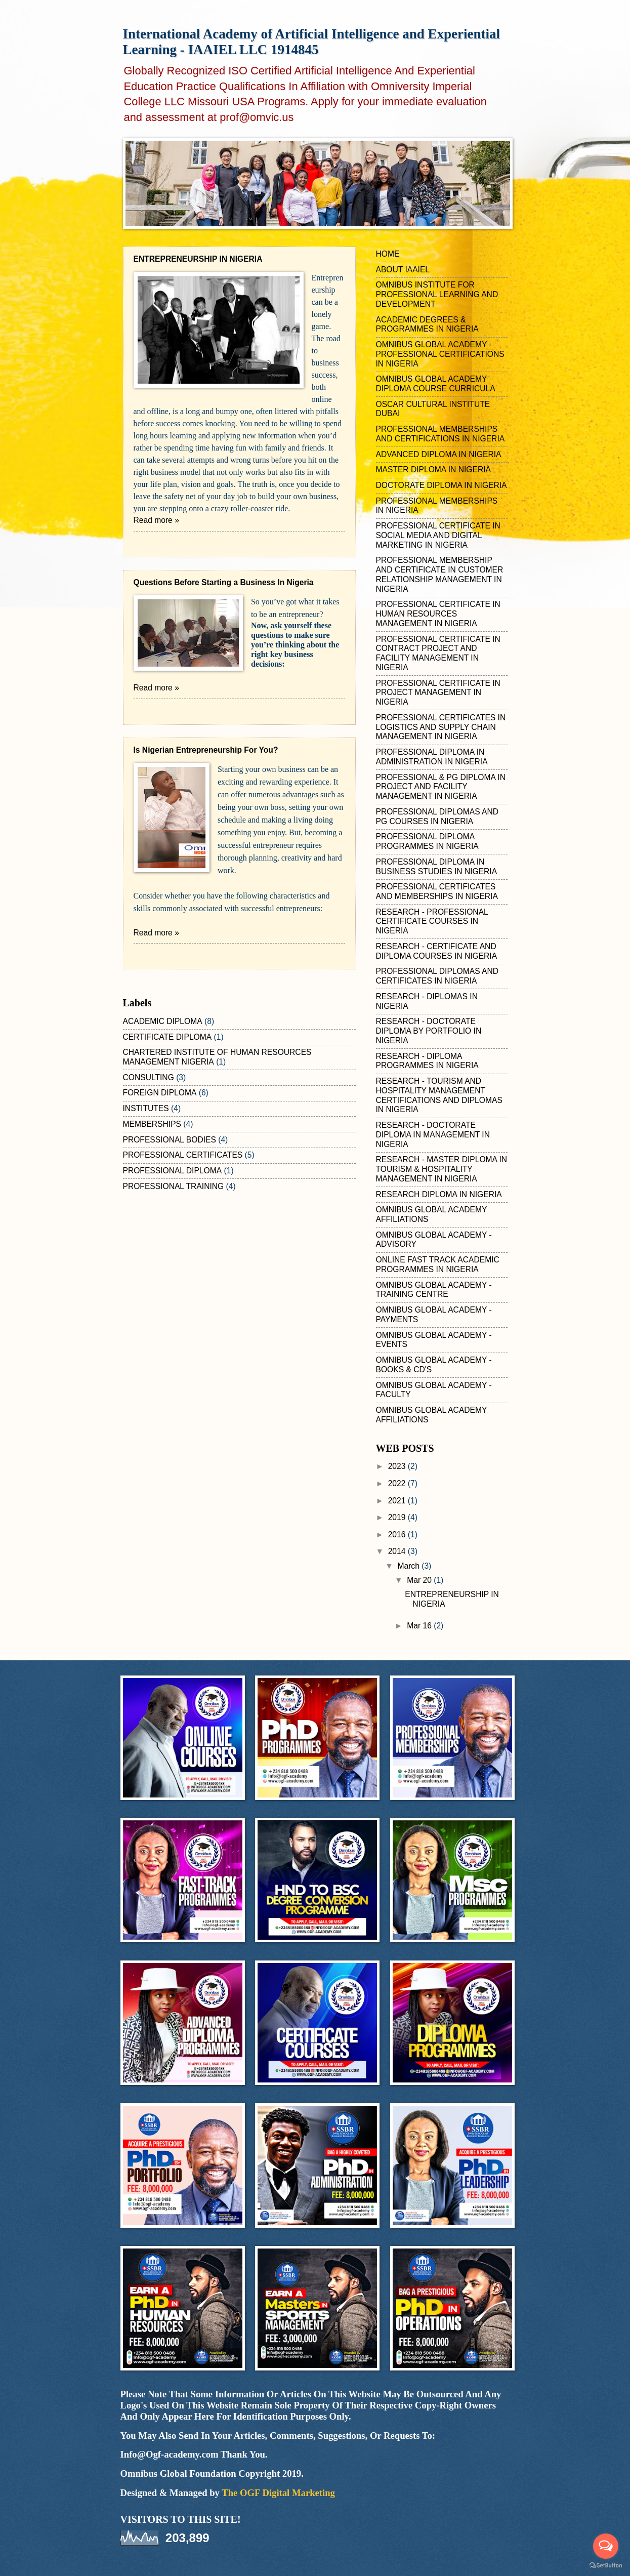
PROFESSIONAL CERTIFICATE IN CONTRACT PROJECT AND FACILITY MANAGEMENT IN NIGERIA (438, 653)
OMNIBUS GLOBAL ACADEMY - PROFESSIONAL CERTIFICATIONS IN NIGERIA (440, 354)
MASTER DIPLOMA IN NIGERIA (433, 469)
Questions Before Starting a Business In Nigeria (224, 582)
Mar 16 (420, 1625)
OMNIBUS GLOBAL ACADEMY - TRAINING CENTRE (434, 1290)
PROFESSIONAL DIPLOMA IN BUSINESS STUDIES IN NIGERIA (436, 866)
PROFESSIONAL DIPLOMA (172, 1170)
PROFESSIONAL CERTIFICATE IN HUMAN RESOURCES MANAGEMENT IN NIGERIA (438, 614)
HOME (388, 254)
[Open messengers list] (605, 2546)
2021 (398, 1500)
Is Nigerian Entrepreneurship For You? (206, 750)
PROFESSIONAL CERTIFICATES (183, 1155)
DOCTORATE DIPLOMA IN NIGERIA (441, 485)
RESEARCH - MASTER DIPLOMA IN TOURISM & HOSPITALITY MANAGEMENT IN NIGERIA (442, 1169)
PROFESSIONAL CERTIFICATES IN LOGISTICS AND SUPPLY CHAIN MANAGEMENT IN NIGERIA (441, 727)
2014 (398, 1551)
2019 (398, 1517)
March (409, 1566)
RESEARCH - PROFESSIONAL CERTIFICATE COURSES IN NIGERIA (432, 921)
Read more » (156, 520)
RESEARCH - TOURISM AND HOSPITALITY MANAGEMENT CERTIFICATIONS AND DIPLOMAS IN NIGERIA (439, 1095)
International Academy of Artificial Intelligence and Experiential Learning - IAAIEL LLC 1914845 (311, 41)
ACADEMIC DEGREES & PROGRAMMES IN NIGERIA (427, 324)
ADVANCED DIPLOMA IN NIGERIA (438, 454)
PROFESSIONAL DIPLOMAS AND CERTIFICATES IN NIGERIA (437, 976)
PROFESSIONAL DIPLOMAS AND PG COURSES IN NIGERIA (437, 816)
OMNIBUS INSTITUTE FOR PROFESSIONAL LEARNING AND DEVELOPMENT (437, 294)
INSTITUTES (146, 1108)
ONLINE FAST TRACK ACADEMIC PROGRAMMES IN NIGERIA (437, 1264)
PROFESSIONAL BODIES (169, 1139)
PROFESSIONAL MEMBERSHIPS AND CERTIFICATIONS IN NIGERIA (440, 434)
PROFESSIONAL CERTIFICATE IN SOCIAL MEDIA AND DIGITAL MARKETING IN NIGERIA (438, 535)
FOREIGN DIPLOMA (160, 1092)
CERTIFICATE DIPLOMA (167, 1037)
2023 (398, 1466)
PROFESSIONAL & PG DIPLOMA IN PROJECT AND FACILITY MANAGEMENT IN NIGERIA (441, 787)
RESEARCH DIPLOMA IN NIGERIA (439, 1194)
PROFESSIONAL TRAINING (173, 1186)
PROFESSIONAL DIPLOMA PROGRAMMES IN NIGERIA (427, 841)
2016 (398, 1534)
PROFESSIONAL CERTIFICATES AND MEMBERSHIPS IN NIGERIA (437, 891)
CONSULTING (148, 1077)
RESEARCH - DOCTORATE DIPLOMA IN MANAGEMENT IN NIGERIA (433, 1135)
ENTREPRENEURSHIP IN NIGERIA (198, 259)
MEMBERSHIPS (152, 1124)
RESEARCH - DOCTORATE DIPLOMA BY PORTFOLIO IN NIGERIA (429, 1031)
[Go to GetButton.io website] (606, 2565)
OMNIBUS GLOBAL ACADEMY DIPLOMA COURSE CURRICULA (435, 384)
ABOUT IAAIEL (403, 269)
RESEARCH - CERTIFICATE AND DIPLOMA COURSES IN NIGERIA (436, 951)
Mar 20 (420, 1580)
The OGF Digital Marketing (278, 2492)
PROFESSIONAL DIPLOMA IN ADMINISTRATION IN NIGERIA (432, 757)
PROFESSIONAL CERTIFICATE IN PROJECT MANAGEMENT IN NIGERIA (438, 693)
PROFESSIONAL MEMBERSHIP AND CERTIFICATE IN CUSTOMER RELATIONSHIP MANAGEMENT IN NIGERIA (439, 574)
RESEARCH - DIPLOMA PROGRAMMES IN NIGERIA (427, 1061)
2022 (398, 1483)
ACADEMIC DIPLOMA (162, 1021)
